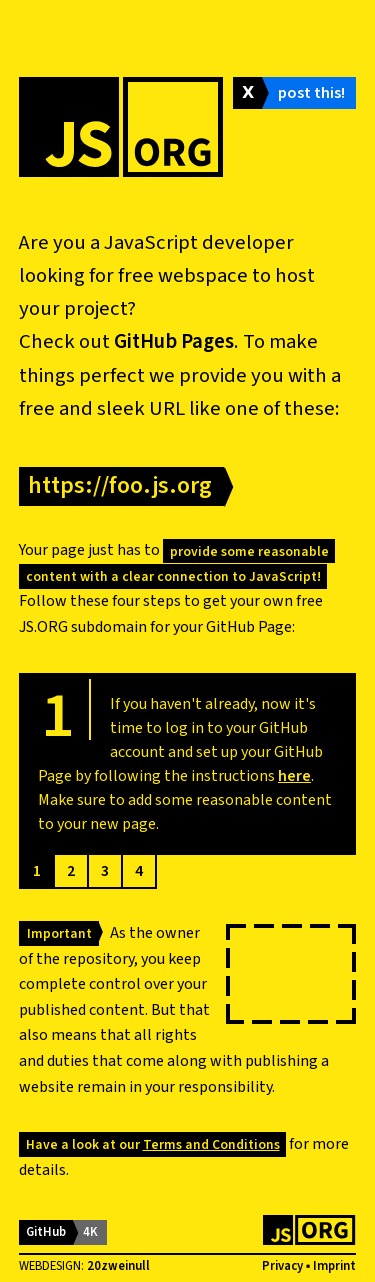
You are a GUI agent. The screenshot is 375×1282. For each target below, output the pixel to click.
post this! (311, 93)
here (294, 776)
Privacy (282, 1266)
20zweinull (118, 1266)
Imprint (334, 1266)
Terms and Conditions (211, 1144)
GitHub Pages (174, 341)
